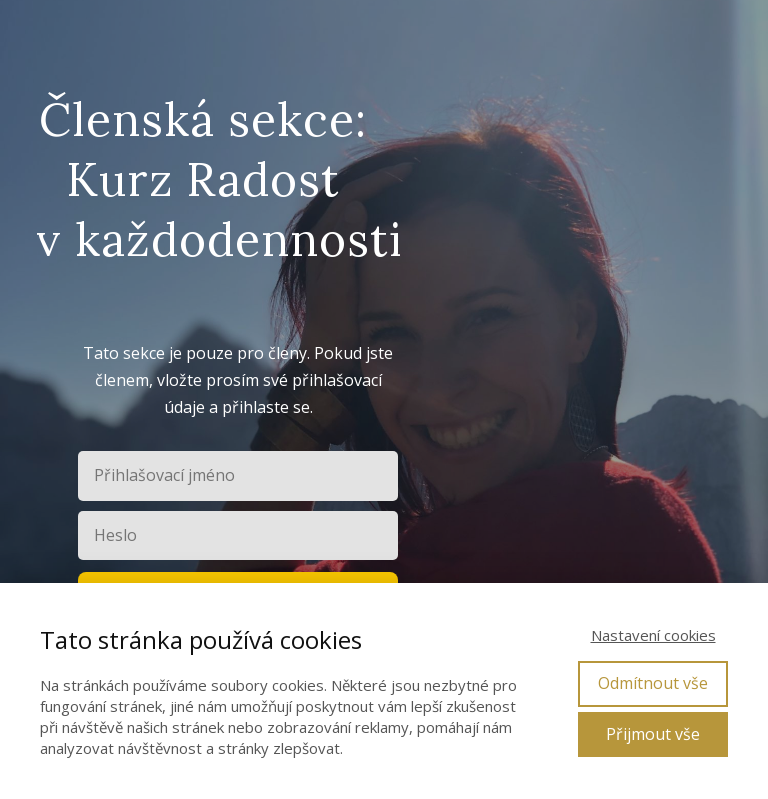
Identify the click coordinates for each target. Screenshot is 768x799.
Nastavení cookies (653, 635)
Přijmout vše (653, 734)
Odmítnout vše (653, 683)
